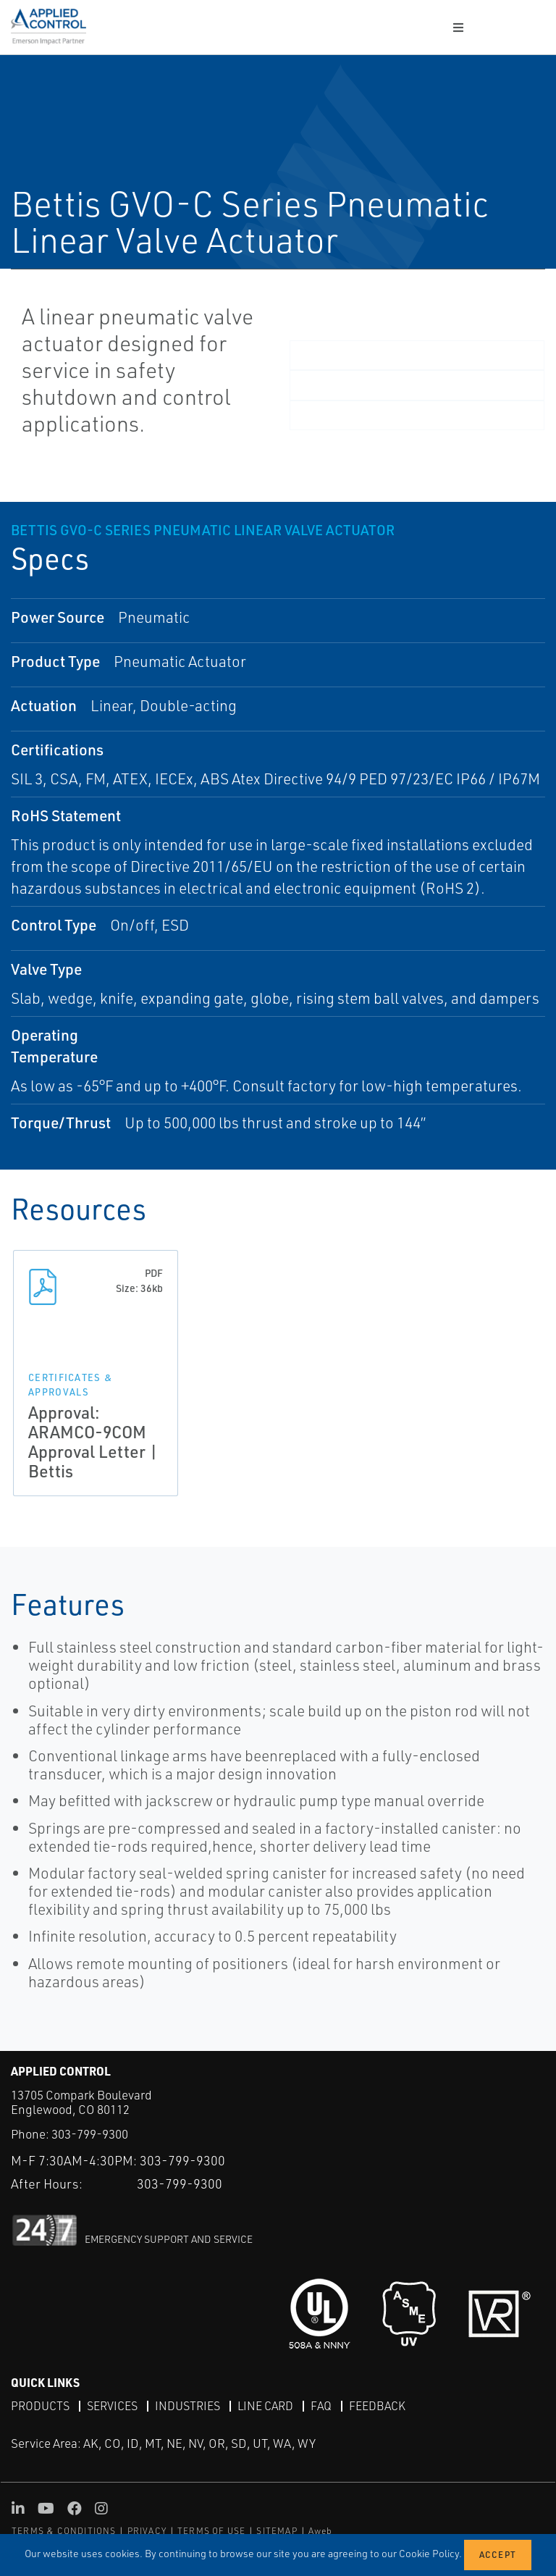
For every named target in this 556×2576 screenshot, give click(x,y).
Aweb (320, 2530)
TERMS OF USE (211, 2530)
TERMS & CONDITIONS (64, 2530)
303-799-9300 (89, 2133)
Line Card (265, 2406)
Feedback (377, 2406)
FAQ (321, 2406)
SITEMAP (276, 2530)
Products (40, 2406)
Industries (187, 2406)
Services (112, 2406)
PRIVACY (147, 2530)
